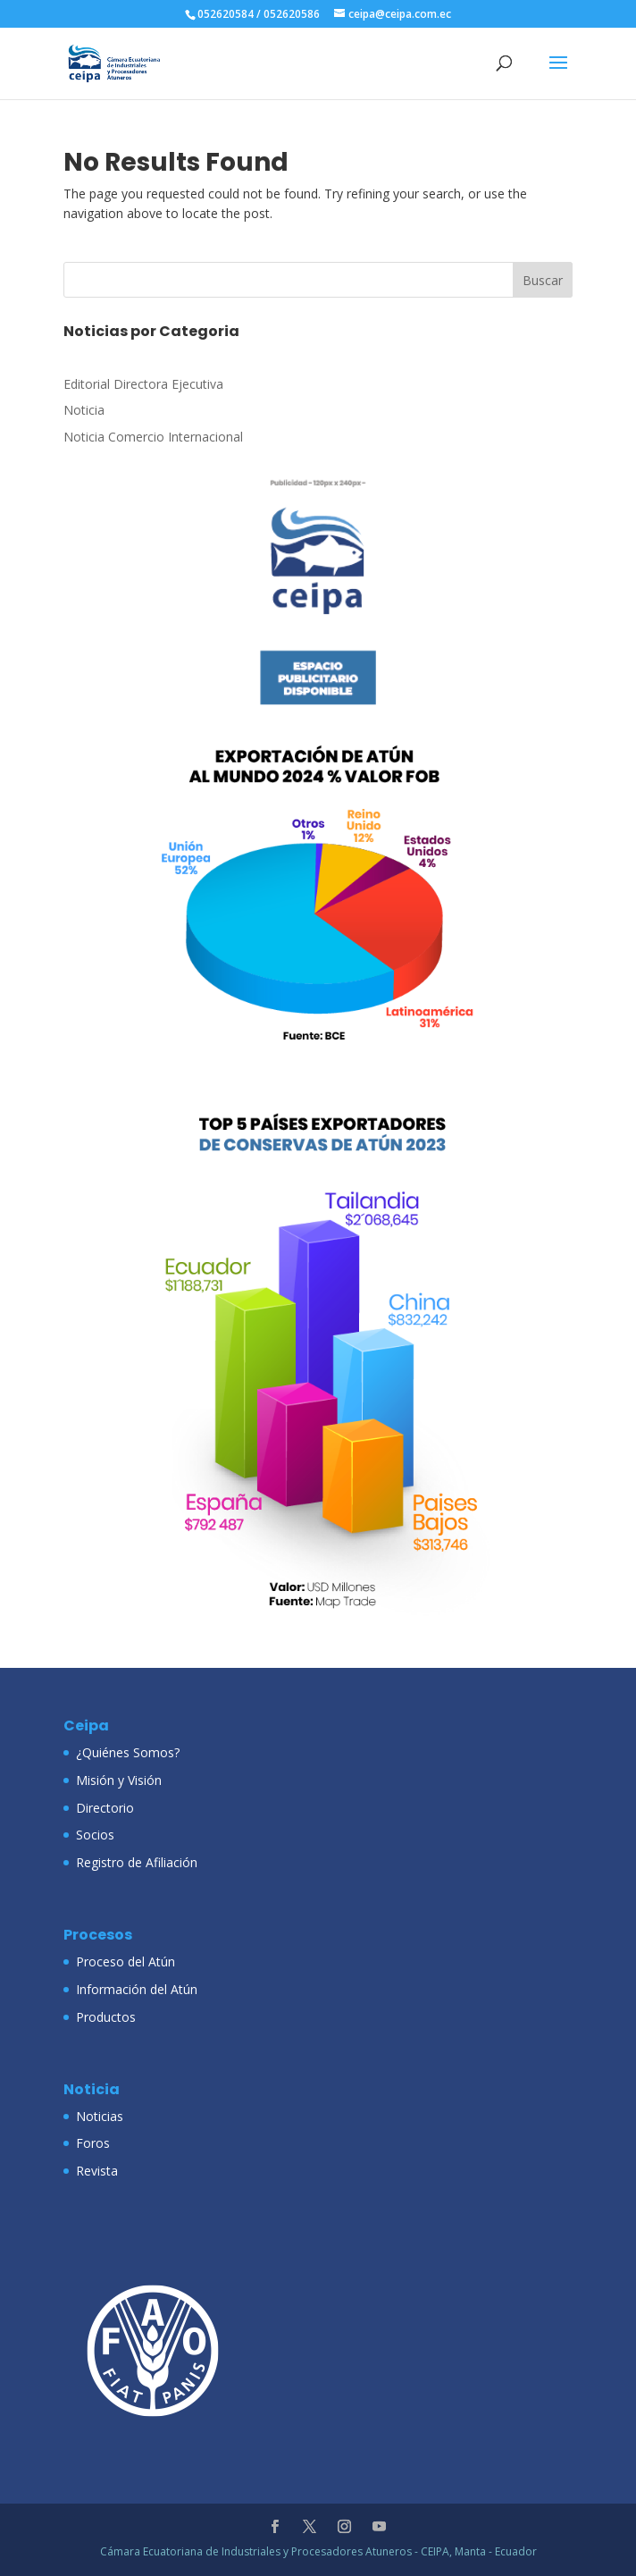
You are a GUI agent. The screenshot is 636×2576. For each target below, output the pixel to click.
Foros (93, 2142)
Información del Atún (136, 1989)
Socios (95, 1834)
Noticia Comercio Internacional (153, 436)
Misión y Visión (119, 1780)
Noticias (99, 2116)
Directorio (105, 1807)
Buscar (543, 280)
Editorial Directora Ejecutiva (143, 383)
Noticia (84, 409)
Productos (106, 2016)
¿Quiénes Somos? (128, 1752)
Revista (97, 2170)
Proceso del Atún (125, 1961)
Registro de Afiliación (136, 1862)
